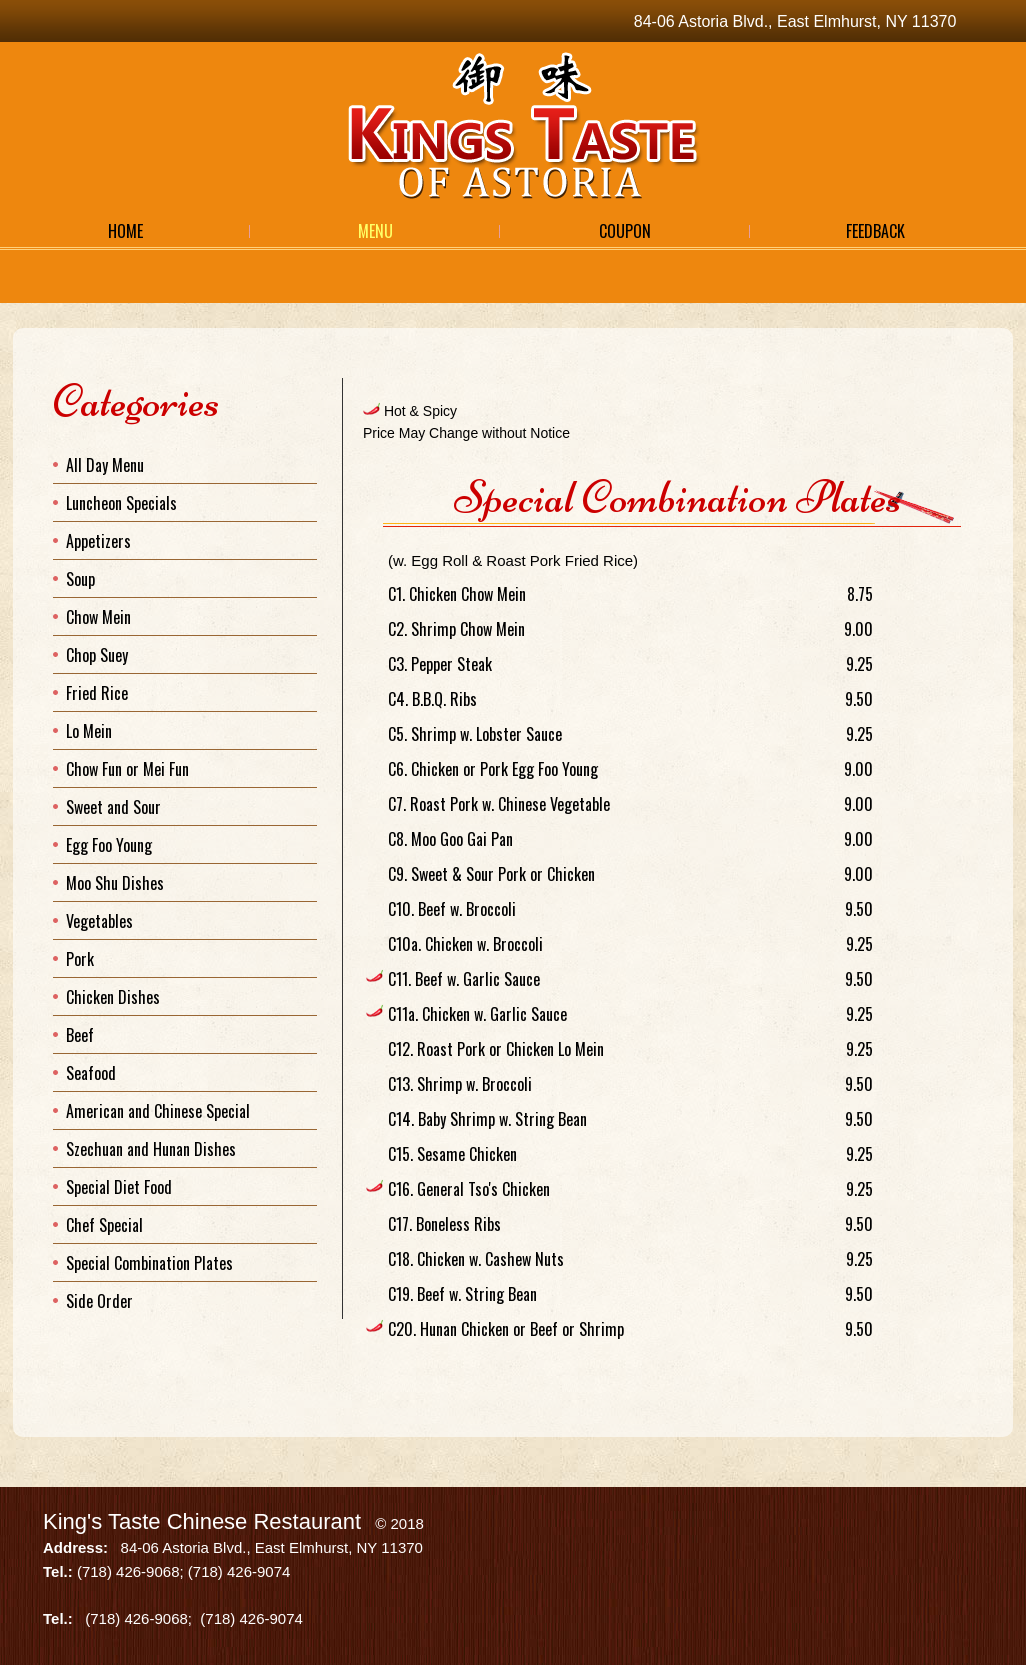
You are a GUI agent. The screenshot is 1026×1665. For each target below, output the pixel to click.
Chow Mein (98, 617)
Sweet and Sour (113, 807)
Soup (80, 579)
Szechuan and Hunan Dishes (151, 1149)
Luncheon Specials (121, 503)
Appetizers (98, 541)
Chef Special (104, 1225)
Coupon (625, 231)
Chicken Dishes (113, 997)
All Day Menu (105, 465)
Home (125, 231)
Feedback (875, 231)
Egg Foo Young (109, 845)
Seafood (91, 1073)
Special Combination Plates (149, 1263)
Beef (80, 1035)
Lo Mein (89, 731)
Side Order (99, 1301)
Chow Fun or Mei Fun (127, 769)
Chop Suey (97, 655)
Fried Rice (97, 693)
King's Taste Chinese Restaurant (202, 1521)
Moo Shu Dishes (115, 883)
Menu (375, 231)
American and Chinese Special (158, 1111)
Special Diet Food (119, 1187)
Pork (80, 959)
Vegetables (99, 921)
